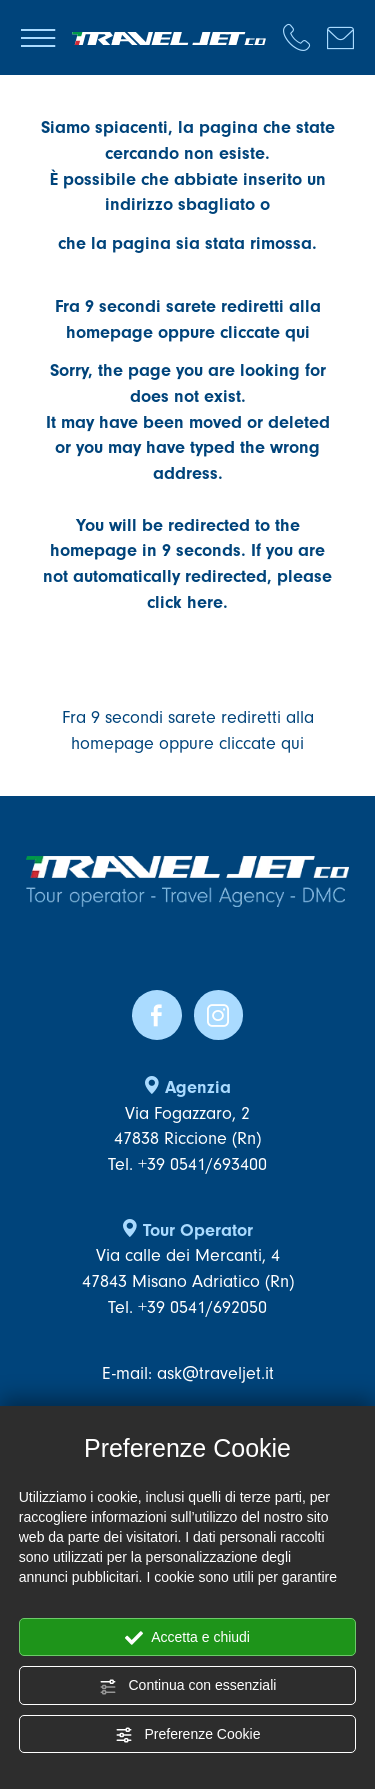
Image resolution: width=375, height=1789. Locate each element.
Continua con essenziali (188, 1686)
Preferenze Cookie (188, 1735)
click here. (187, 602)
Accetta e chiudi (187, 1638)
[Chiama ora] (305, 37)
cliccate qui (265, 332)
